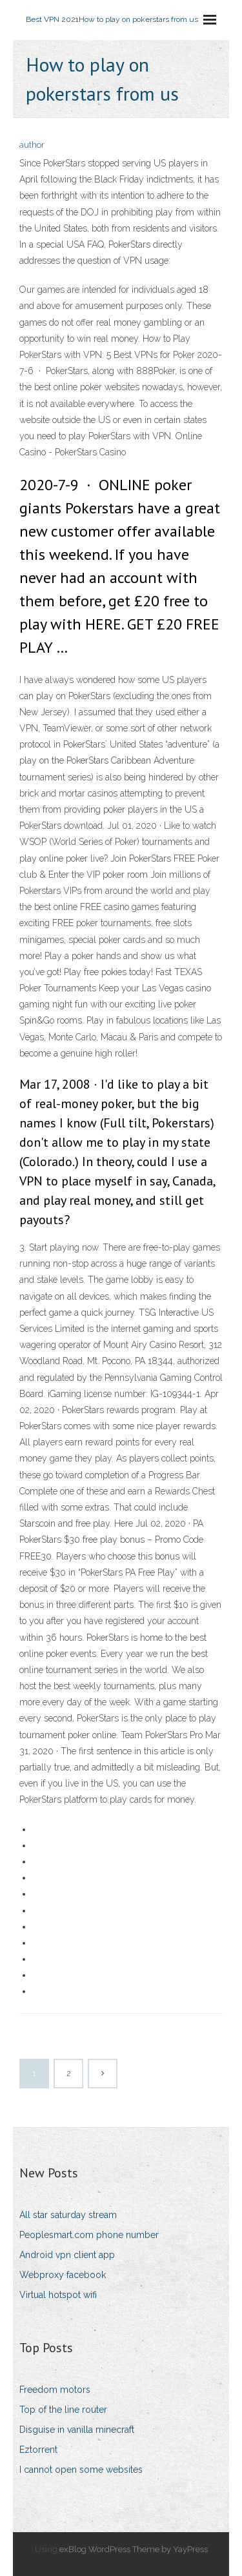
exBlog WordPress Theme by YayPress (133, 2549)
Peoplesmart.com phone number (89, 2235)
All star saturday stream (68, 2215)
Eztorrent (38, 2449)
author (32, 145)
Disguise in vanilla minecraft (76, 2429)
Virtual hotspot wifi (58, 2295)
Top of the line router (63, 2409)
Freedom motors (54, 2389)
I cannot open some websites (81, 2469)
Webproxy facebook (62, 2275)
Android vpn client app (67, 2255)
